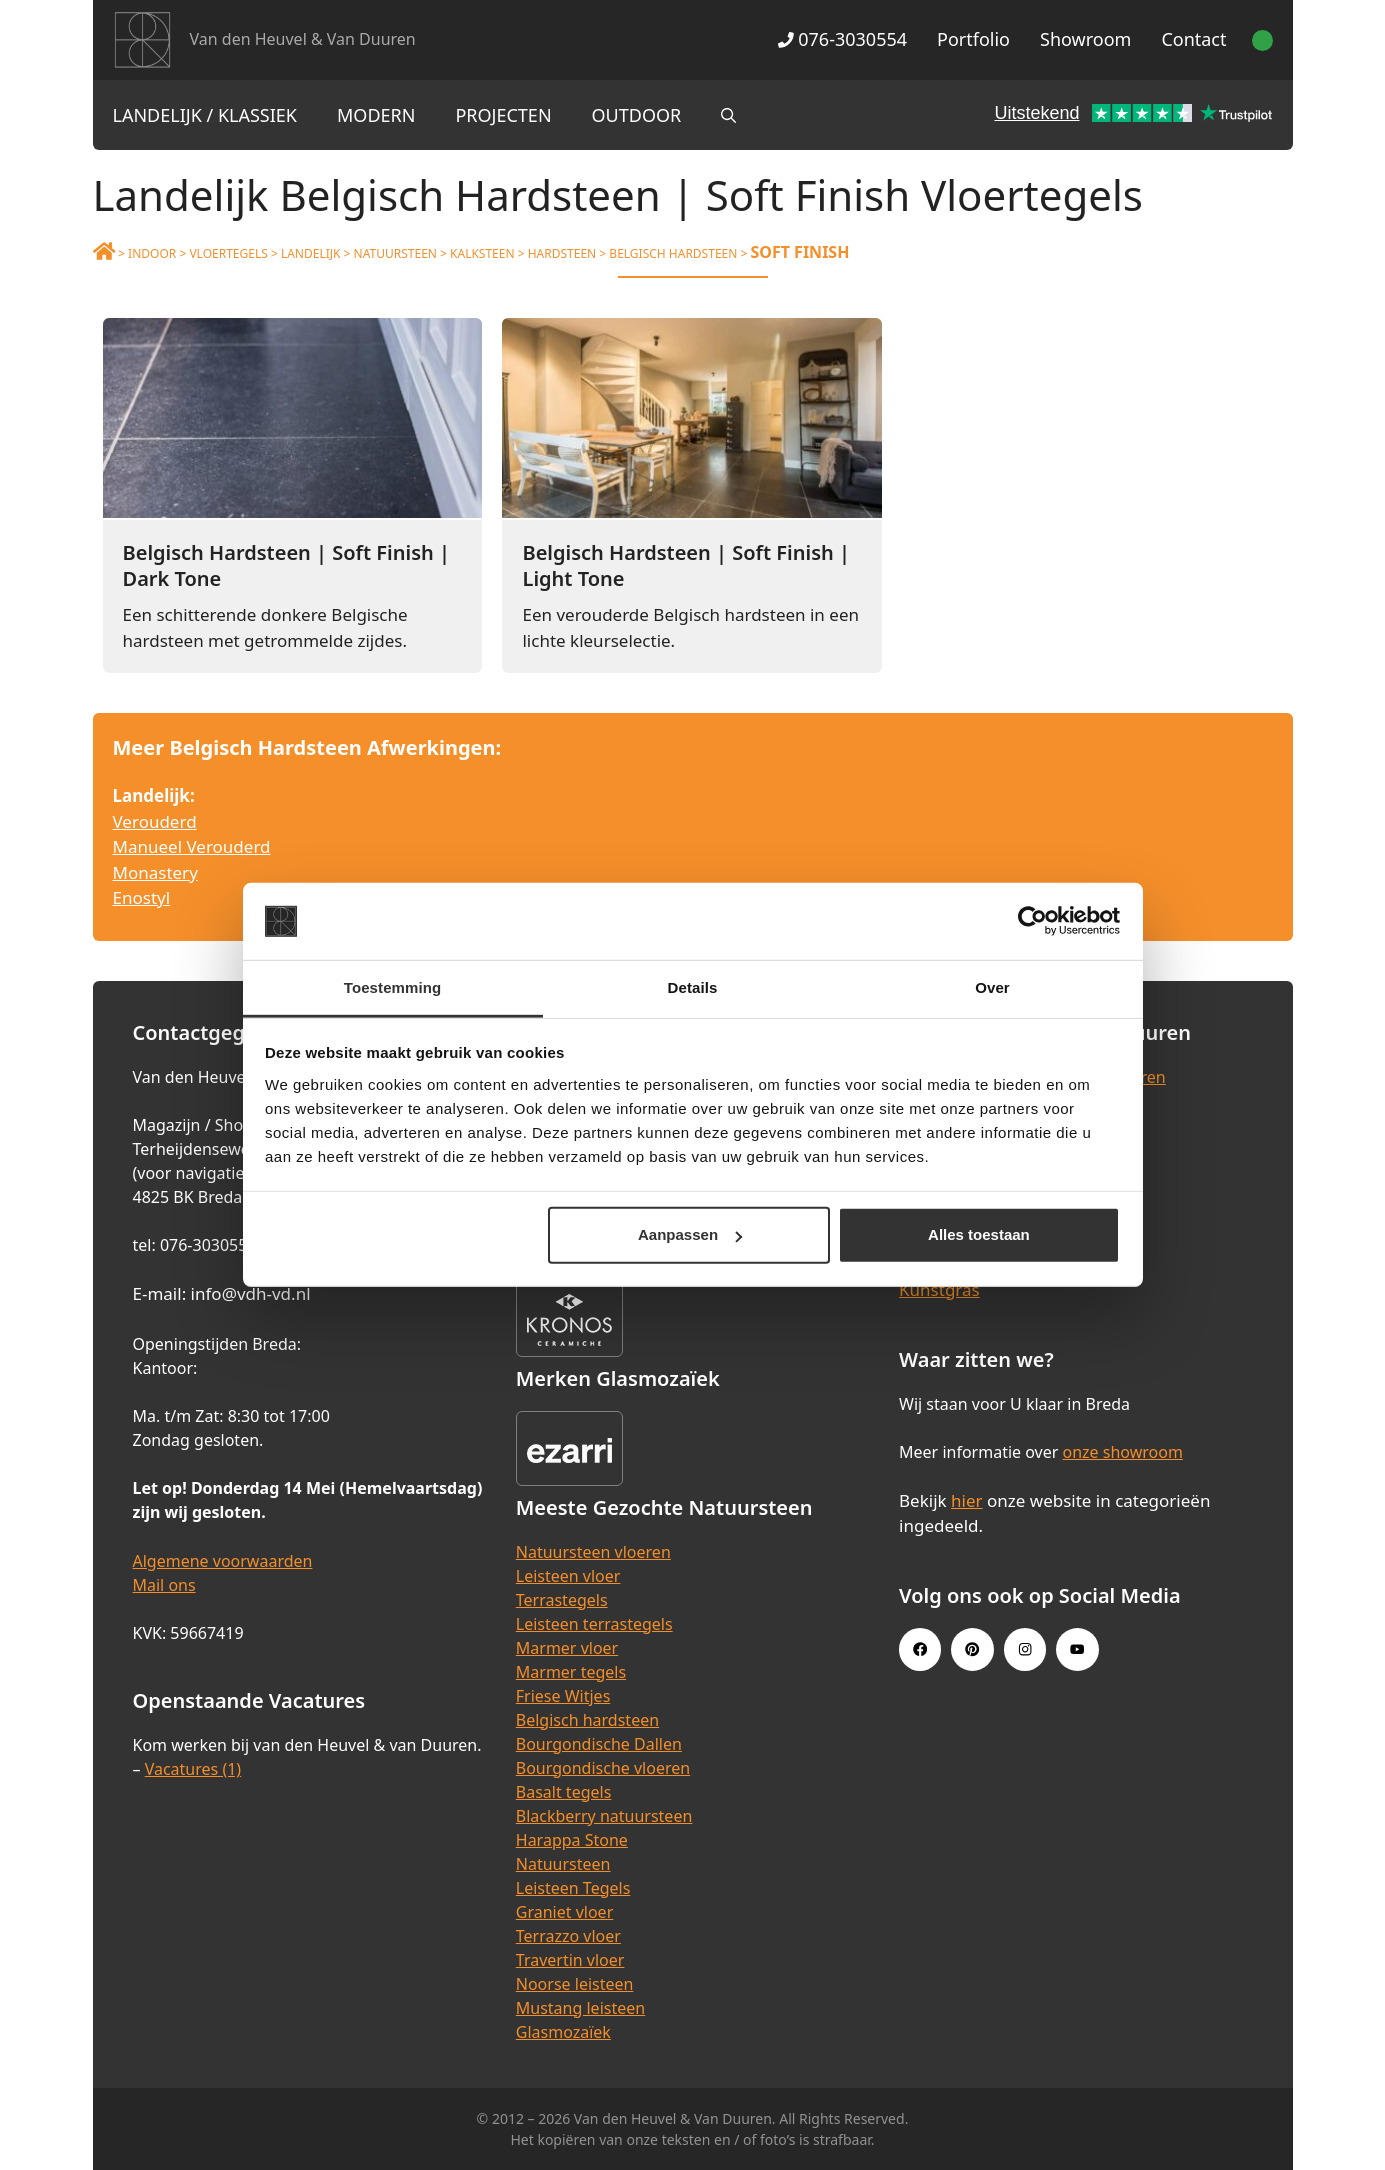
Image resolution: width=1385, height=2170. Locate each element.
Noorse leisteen (575, 1984)
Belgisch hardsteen (587, 1720)
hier (967, 1500)
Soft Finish (799, 252)
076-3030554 (842, 39)
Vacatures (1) (193, 1769)
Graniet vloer (564, 1912)
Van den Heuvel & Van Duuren (303, 39)
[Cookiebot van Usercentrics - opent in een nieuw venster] (1032, 921)
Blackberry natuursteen (604, 1816)
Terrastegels (562, 1600)
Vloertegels (228, 253)
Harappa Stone (572, 1840)
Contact (1193, 39)
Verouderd (155, 821)
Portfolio (973, 39)
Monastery (155, 872)
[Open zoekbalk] (728, 115)
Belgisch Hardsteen (673, 253)
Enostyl (142, 897)
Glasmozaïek (563, 2032)
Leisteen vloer (568, 1576)
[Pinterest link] (972, 1649)
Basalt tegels (564, 1792)
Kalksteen (482, 253)
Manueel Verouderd (192, 846)
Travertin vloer (570, 1960)
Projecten (503, 115)
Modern (376, 115)
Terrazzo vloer (568, 1936)
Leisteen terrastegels (594, 1624)
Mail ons (164, 1585)
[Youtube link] (1077, 1649)
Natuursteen (395, 253)
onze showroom (1123, 1452)
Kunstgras (939, 1289)
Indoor (152, 253)
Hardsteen (562, 253)
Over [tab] (992, 987)
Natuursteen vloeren (593, 1552)
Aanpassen (690, 1234)
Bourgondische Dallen (599, 1744)
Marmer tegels (571, 1672)
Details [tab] (693, 987)
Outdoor (637, 115)
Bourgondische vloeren (603, 1768)
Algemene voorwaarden (223, 1561)
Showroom (1085, 39)
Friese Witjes (563, 1696)
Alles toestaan (979, 1234)
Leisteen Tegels (573, 1888)
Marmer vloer (567, 1648)
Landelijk (311, 253)
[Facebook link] (920, 1649)
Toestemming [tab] (393, 987)
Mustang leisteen (580, 2008)
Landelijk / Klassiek (205, 115)
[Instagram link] (1025, 1649)
